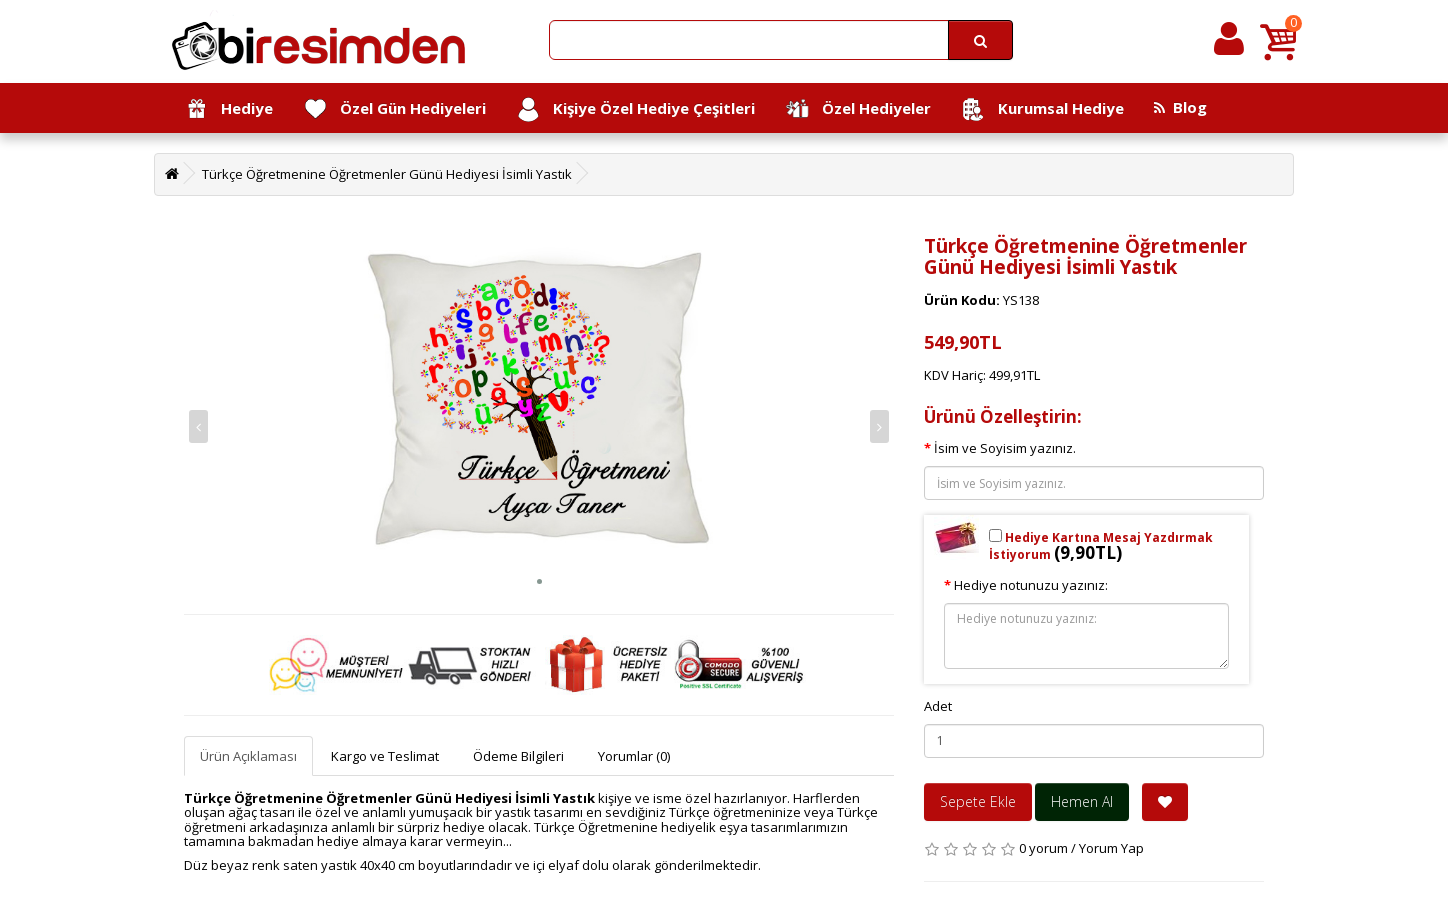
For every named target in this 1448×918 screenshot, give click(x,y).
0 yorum (1043, 848)
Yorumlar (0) (634, 756)
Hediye (228, 109)
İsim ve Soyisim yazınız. (1005, 448)
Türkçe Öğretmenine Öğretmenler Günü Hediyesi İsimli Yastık (387, 174)
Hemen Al (1082, 801)
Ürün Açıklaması (248, 756)
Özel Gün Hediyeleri (394, 109)
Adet (938, 706)
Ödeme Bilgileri (518, 756)
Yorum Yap (1111, 848)
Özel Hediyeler (858, 109)
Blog (1180, 107)
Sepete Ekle (978, 801)
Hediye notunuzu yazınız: (1031, 585)
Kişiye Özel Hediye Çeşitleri (635, 109)
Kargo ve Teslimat (385, 756)
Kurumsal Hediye (1042, 109)
